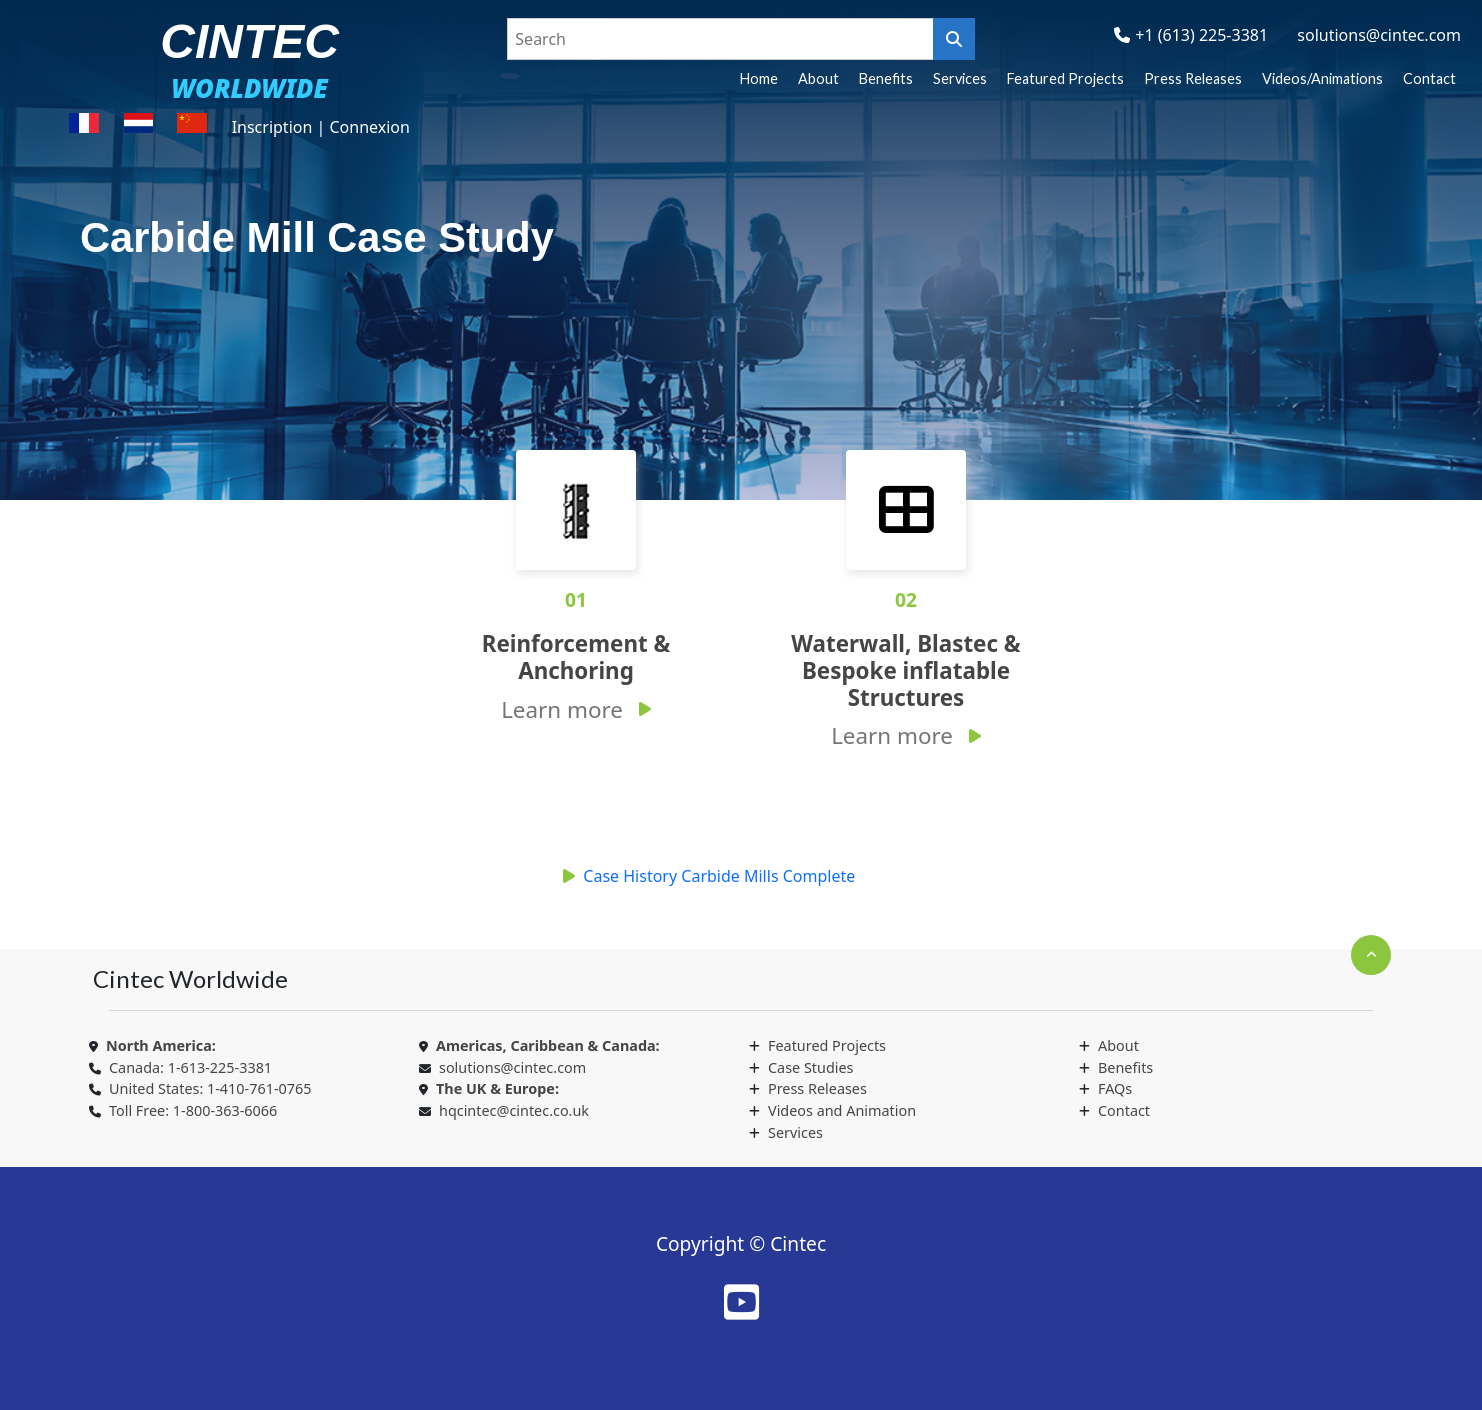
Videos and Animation (842, 1110)
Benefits (886, 78)
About (818, 78)
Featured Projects (1065, 78)
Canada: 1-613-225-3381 (190, 1067)
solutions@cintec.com (1379, 35)
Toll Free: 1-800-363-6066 (193, 1110)
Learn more (562, 709)
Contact (1429, 78)
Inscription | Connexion (321, 127)
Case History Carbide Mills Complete (719, 876)
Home (759, 78)
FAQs (1115, 1088)
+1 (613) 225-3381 (1201, 35)
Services (960, 78)
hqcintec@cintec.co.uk (514, 1110)
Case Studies (810, 1067)
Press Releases (1193, 78)
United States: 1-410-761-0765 (210, 1088)
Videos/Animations (1322, 78)
